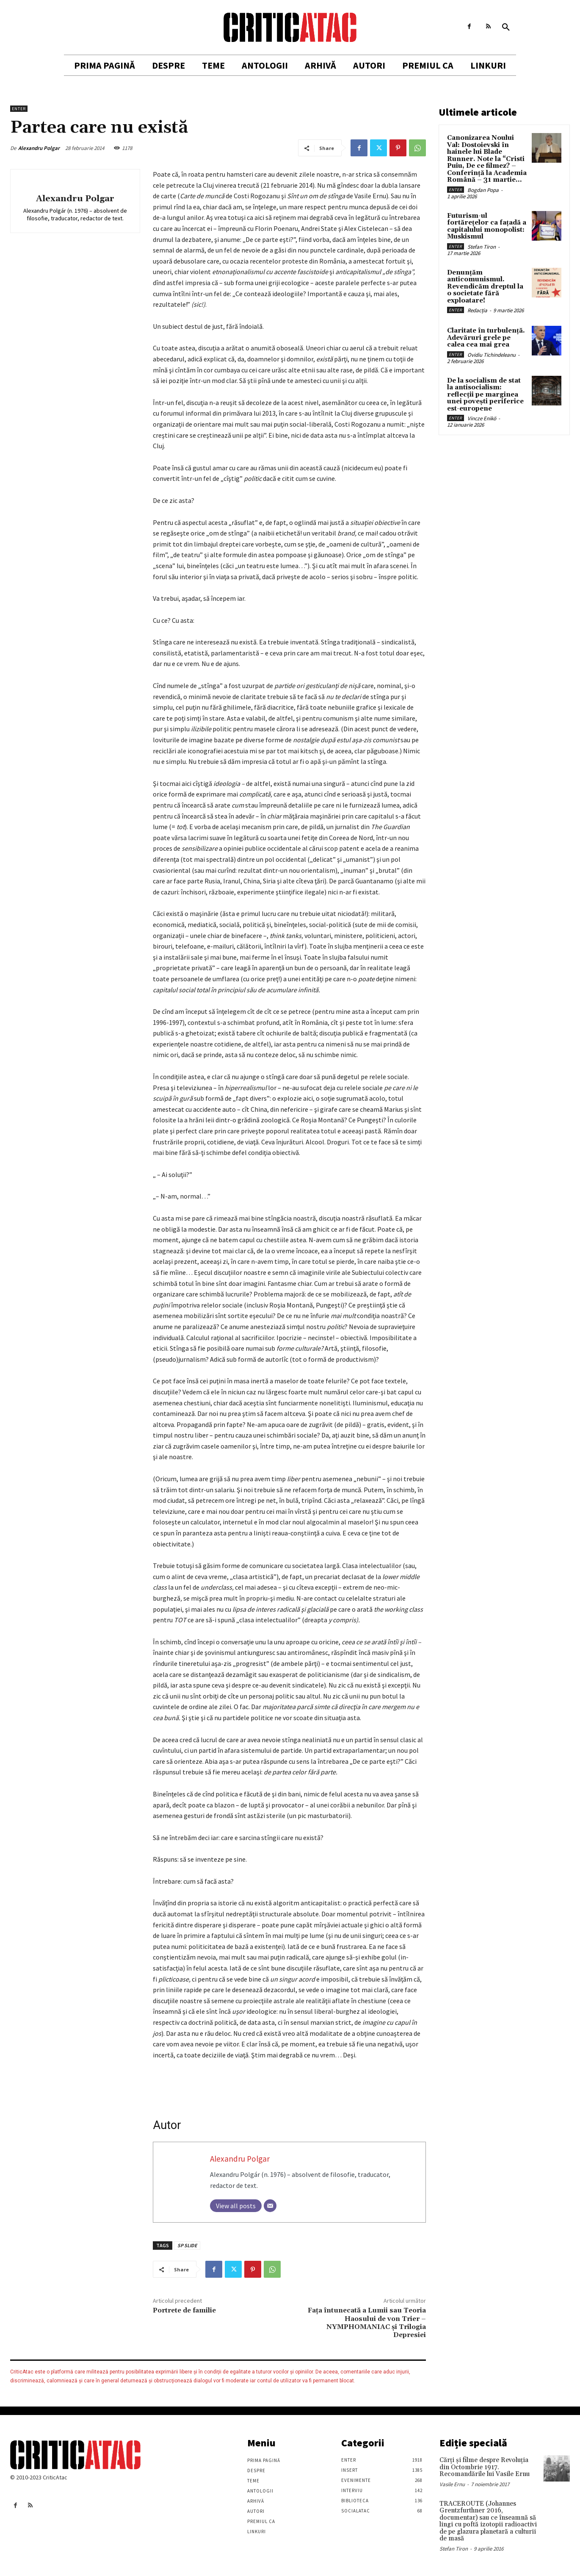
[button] (506, 27)
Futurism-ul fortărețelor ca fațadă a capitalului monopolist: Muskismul (486, 226)
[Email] (270, 2205)
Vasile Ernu (452, 2484)
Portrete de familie (184, 2310)
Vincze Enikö (481, 418)
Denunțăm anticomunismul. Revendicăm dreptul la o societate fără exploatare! (485, 287)
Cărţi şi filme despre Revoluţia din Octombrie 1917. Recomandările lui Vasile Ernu (484, 2467)
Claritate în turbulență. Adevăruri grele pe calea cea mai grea (486, 338)
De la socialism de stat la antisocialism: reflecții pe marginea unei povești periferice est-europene (485, 395)
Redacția (477, 310)
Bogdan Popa (483, 190)
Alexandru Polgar (39, 148)
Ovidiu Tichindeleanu (491, 354)
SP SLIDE (187, 2245)
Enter (19, 108)
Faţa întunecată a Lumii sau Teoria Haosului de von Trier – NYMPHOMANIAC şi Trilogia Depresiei (367, 2322)
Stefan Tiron (481, 246)
